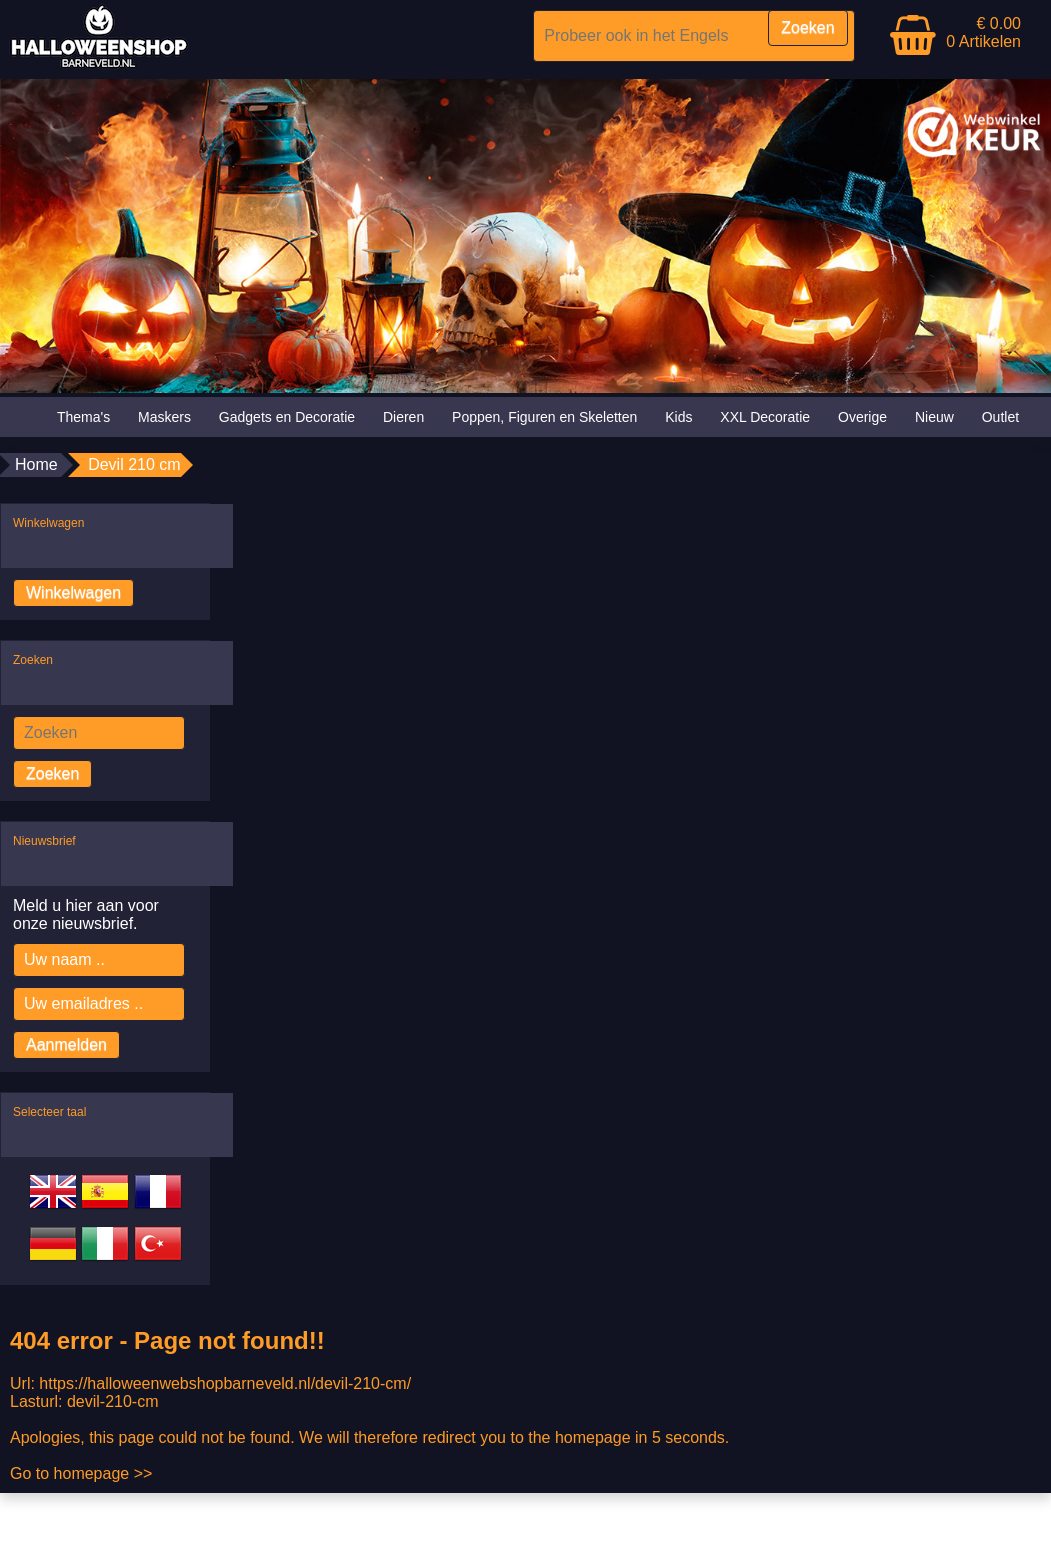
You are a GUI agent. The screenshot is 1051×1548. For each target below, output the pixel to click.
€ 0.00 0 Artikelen (983, 32)
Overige (862, 417)
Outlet (1000, 417)
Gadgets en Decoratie (287, 417)
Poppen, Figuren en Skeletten (544, 417)
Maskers (164, 417)
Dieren (403, 417)
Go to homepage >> (81, 1473)
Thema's (83, 417)
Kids (678, 417)
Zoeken (52, 773)
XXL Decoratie (765, 417)
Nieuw (934, 417)
